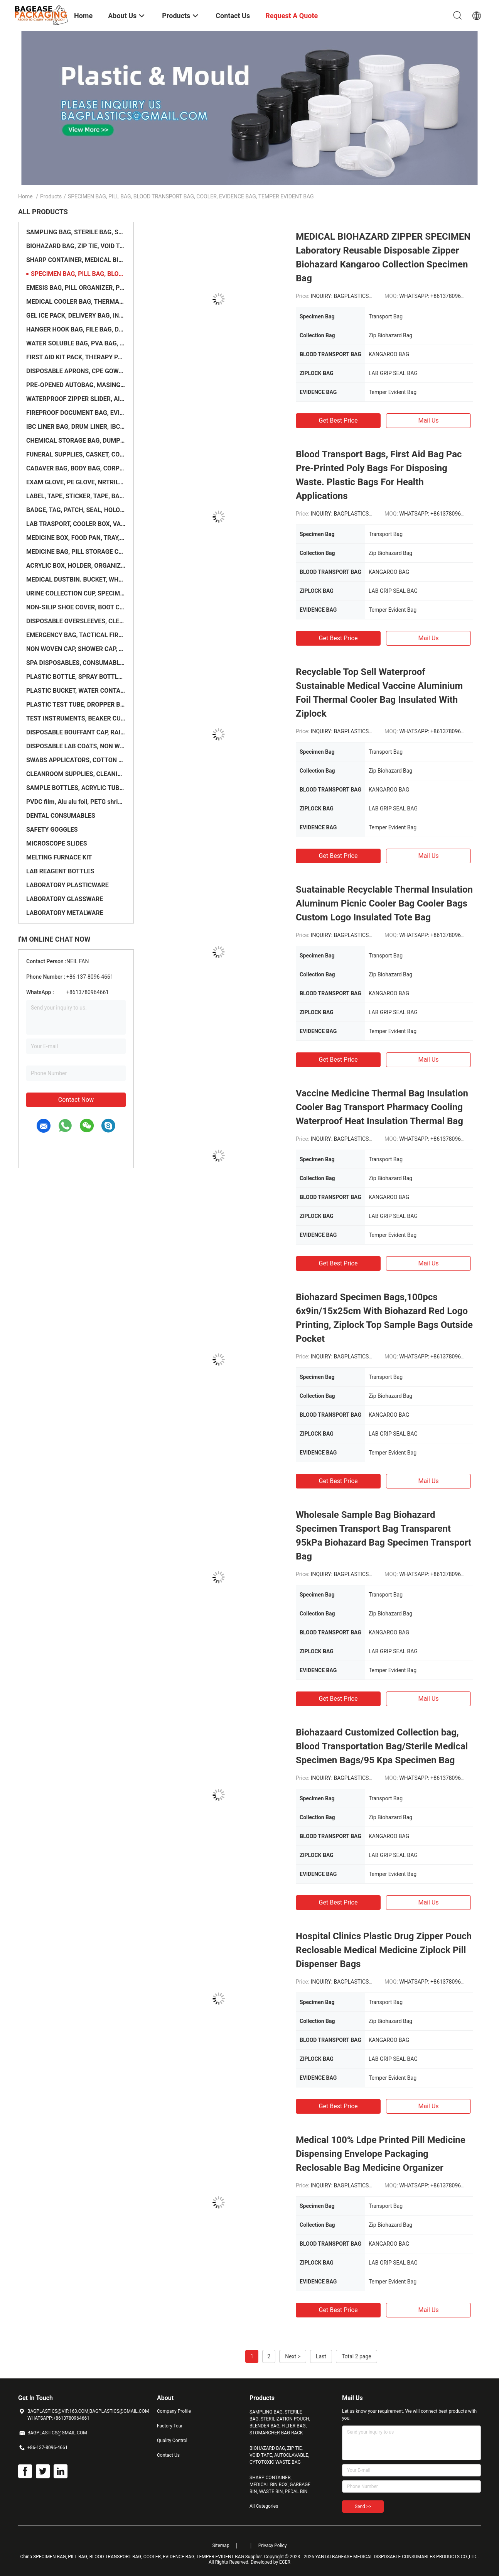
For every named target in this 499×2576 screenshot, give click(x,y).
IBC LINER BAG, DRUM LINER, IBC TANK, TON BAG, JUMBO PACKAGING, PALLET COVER (76, 426)
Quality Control (172, 2440)
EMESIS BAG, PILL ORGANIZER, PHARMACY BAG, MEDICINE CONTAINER (76, 287)
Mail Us (428, 420)
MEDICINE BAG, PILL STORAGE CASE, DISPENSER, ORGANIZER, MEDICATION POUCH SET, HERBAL (76, 551)
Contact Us (168, 2455)
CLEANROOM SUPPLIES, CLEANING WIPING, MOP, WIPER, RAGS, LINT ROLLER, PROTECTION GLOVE (76, 774)
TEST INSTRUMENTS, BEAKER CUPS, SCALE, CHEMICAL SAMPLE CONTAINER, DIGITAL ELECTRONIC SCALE (76, 718)
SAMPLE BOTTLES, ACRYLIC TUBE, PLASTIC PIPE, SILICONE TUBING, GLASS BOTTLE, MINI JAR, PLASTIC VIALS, (76, 788)
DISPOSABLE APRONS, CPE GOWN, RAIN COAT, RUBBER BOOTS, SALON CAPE (76, 371)
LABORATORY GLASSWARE (64, 899)
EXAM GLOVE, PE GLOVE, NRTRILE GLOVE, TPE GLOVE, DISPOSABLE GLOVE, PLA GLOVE (76, 482)
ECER (284, 2562)
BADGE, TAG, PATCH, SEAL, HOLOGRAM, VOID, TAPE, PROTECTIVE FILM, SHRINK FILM (76, 510)
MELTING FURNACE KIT (59, 857)
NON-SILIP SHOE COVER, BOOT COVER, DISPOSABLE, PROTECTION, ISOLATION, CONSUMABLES (76, 607)
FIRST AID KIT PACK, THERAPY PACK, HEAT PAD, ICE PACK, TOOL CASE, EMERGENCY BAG (76, 357)
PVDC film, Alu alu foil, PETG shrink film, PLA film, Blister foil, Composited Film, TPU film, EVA (76, 801)
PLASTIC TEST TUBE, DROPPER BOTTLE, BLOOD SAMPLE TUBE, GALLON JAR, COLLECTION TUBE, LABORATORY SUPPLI (76, 704)
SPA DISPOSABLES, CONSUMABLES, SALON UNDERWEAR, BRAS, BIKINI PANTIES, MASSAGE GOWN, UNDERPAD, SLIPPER (76, 662)
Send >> (363, 2506)
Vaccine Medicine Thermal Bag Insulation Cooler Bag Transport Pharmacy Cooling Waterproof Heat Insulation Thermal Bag (382, 1107)
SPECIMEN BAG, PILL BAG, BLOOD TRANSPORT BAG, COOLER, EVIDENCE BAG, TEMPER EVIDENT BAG (78, 273)
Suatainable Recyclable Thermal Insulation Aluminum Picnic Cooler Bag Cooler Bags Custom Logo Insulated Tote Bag (384, 903)
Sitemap (220, 2545)
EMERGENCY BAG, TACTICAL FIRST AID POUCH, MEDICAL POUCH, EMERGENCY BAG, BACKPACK (76, 635)
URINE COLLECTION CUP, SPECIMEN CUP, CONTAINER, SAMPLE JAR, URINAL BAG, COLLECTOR (76, 593)
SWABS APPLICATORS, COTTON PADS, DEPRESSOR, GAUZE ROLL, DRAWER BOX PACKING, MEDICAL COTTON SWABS (76, 760)
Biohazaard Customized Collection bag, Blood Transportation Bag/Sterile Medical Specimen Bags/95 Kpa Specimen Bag (382, 1746)
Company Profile (174, 2411)
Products (51, 196)
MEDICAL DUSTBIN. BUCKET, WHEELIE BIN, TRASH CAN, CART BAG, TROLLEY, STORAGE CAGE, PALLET (76, 579)
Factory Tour (170, 2426)
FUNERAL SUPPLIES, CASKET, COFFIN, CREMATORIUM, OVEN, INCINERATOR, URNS (76, 454)
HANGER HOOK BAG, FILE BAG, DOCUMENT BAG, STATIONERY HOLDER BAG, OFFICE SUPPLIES (76, 329)
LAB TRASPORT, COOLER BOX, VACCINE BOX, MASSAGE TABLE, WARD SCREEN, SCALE (76, 524)
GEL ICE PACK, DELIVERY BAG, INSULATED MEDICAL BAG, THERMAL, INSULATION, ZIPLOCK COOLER (76, 315)
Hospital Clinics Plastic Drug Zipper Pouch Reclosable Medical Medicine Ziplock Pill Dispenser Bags (384, 1950)
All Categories (264, 2506)
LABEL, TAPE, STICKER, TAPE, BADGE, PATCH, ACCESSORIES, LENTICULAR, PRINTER (76, 496)
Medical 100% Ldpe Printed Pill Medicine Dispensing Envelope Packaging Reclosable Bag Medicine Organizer (380, 2154)
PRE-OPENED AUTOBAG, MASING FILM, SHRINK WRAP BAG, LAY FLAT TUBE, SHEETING (76, 385)
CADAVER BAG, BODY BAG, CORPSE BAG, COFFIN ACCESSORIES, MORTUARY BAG (76, 468)
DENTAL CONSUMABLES (60, 815)
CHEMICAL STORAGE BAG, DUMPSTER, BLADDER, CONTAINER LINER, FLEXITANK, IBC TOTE (76, 440)
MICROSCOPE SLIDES (56, 843)
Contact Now (76, 1099)
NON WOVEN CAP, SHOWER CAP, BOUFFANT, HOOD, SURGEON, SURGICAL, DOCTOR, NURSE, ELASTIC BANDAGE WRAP (76, 649)
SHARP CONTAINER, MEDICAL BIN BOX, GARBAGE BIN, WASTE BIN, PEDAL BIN (76, 260)
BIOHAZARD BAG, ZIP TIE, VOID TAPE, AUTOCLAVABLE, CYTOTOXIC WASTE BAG (76, 246)
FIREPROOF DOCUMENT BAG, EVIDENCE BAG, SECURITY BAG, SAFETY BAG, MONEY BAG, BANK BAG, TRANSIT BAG (76, 412)
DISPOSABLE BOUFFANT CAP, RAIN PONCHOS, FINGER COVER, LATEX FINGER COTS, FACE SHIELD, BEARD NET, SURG (76, 732)
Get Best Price (338, 420)
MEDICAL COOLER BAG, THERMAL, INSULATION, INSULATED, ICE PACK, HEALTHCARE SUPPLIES (76, 301)
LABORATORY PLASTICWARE (67, 885)
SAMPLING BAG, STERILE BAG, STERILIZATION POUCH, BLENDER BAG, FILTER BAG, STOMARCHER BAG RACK (76, 232)
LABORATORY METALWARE (64, 913)
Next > (292, 2356)
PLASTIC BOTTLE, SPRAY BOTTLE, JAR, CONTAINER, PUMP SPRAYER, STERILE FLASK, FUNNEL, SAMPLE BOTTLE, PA (76, 676)
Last (321, 2356)
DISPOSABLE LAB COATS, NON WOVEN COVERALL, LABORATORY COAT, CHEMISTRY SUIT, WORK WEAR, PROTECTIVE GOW (76, 746)
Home (25, 196)
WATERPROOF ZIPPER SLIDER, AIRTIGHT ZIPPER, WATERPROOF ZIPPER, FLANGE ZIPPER (76, 399)
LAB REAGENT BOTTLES (60, 871)
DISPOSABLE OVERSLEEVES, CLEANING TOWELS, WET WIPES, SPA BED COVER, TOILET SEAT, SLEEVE (76, 621)
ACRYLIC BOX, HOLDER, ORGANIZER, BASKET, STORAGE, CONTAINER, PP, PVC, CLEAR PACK (76, 565)
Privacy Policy (272, 2545)
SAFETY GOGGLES (52, 829)
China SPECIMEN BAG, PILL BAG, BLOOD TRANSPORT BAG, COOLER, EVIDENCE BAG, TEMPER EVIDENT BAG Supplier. (142, 2556)
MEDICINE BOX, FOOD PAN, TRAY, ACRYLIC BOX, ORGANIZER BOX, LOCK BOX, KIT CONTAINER (76, 537)
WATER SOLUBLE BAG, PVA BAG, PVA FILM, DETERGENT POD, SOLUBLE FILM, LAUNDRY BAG (76, 343)
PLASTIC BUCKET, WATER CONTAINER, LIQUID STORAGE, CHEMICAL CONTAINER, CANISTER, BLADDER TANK (76, 690)
